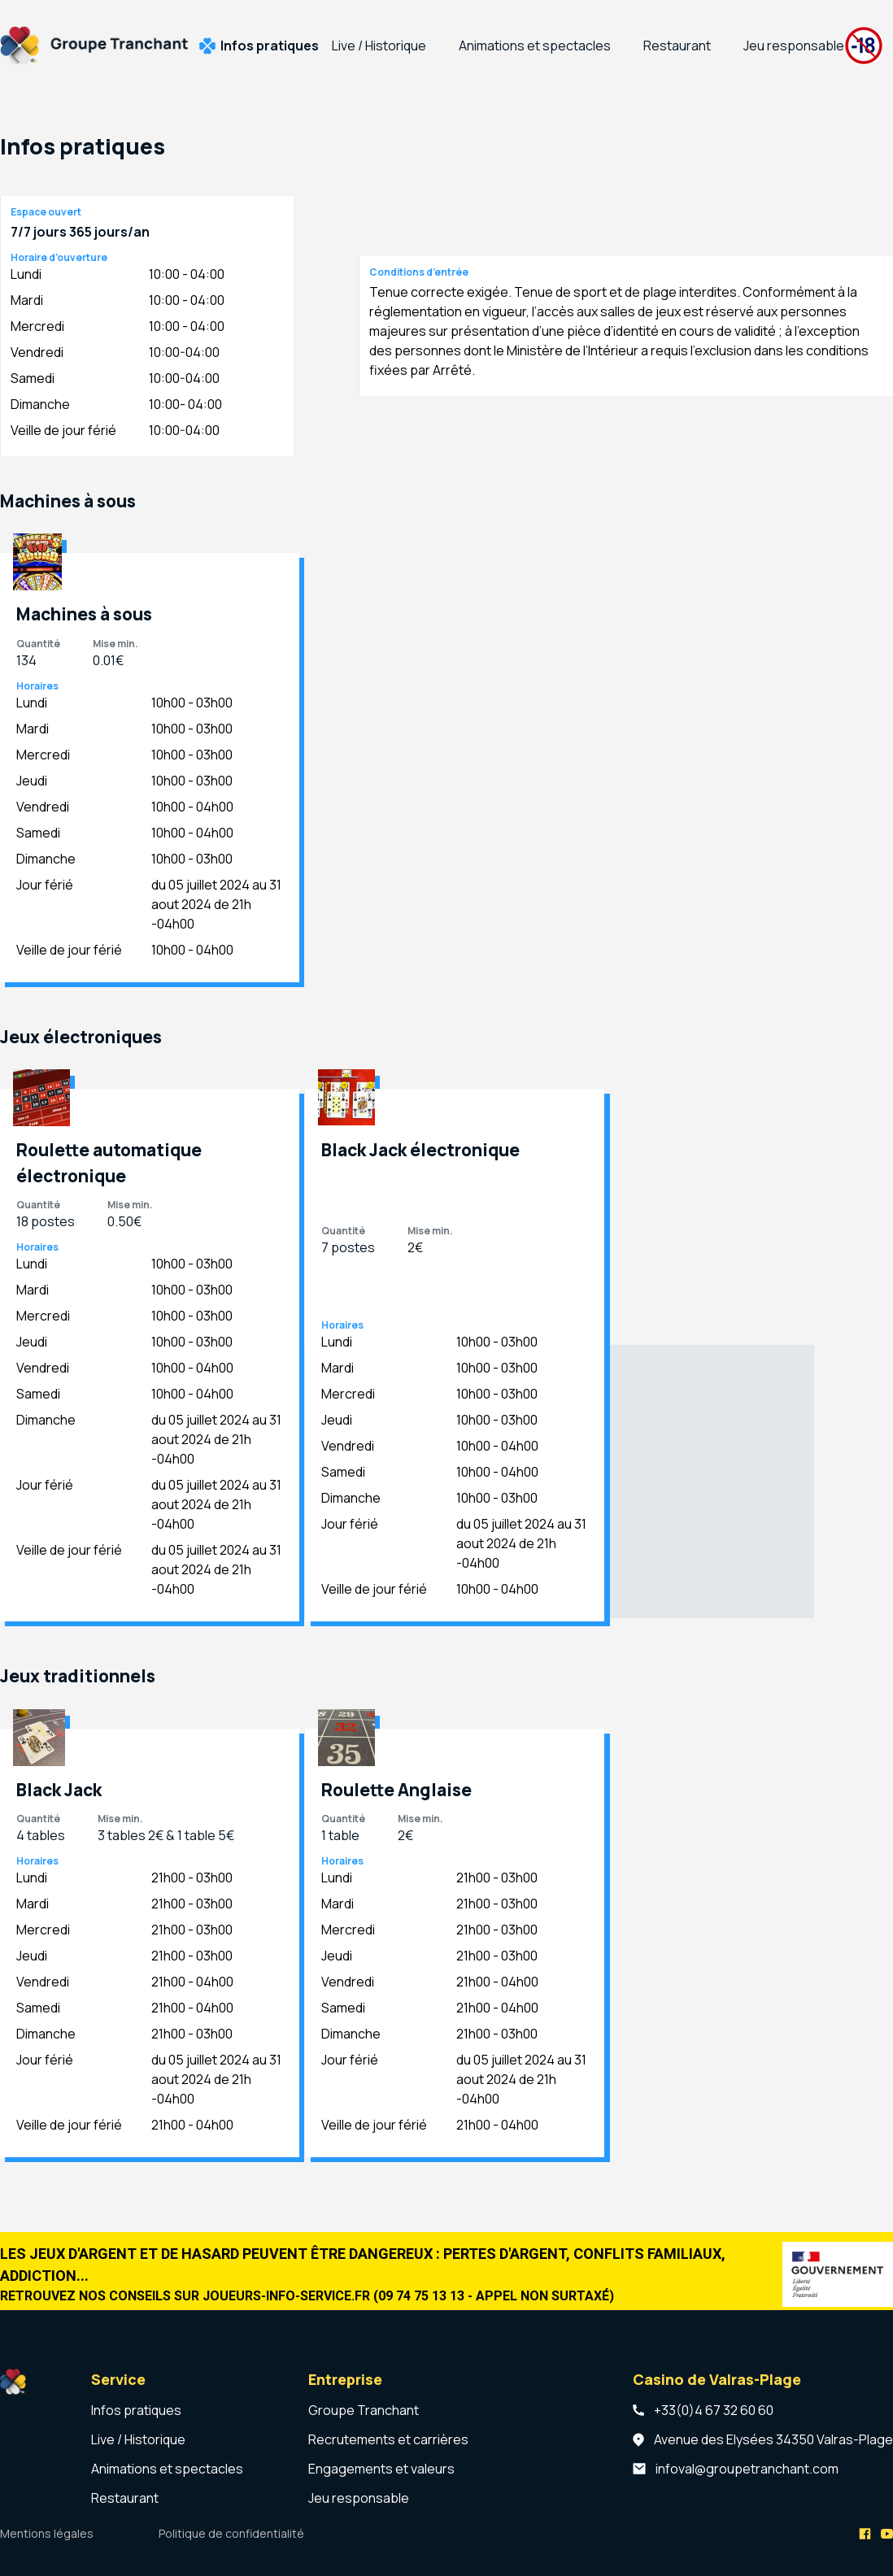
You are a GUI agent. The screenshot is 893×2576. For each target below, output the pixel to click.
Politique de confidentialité (231, 2533)
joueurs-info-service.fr (286, 2296)
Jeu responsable (793, 45)
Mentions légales (47, 2533)
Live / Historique (379, 45)
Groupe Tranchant (363, 2410)
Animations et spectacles (535, 45)
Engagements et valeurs (381, 2469)
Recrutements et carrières (388, 2439)
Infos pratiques (269, 45)
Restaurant (677, 45)
